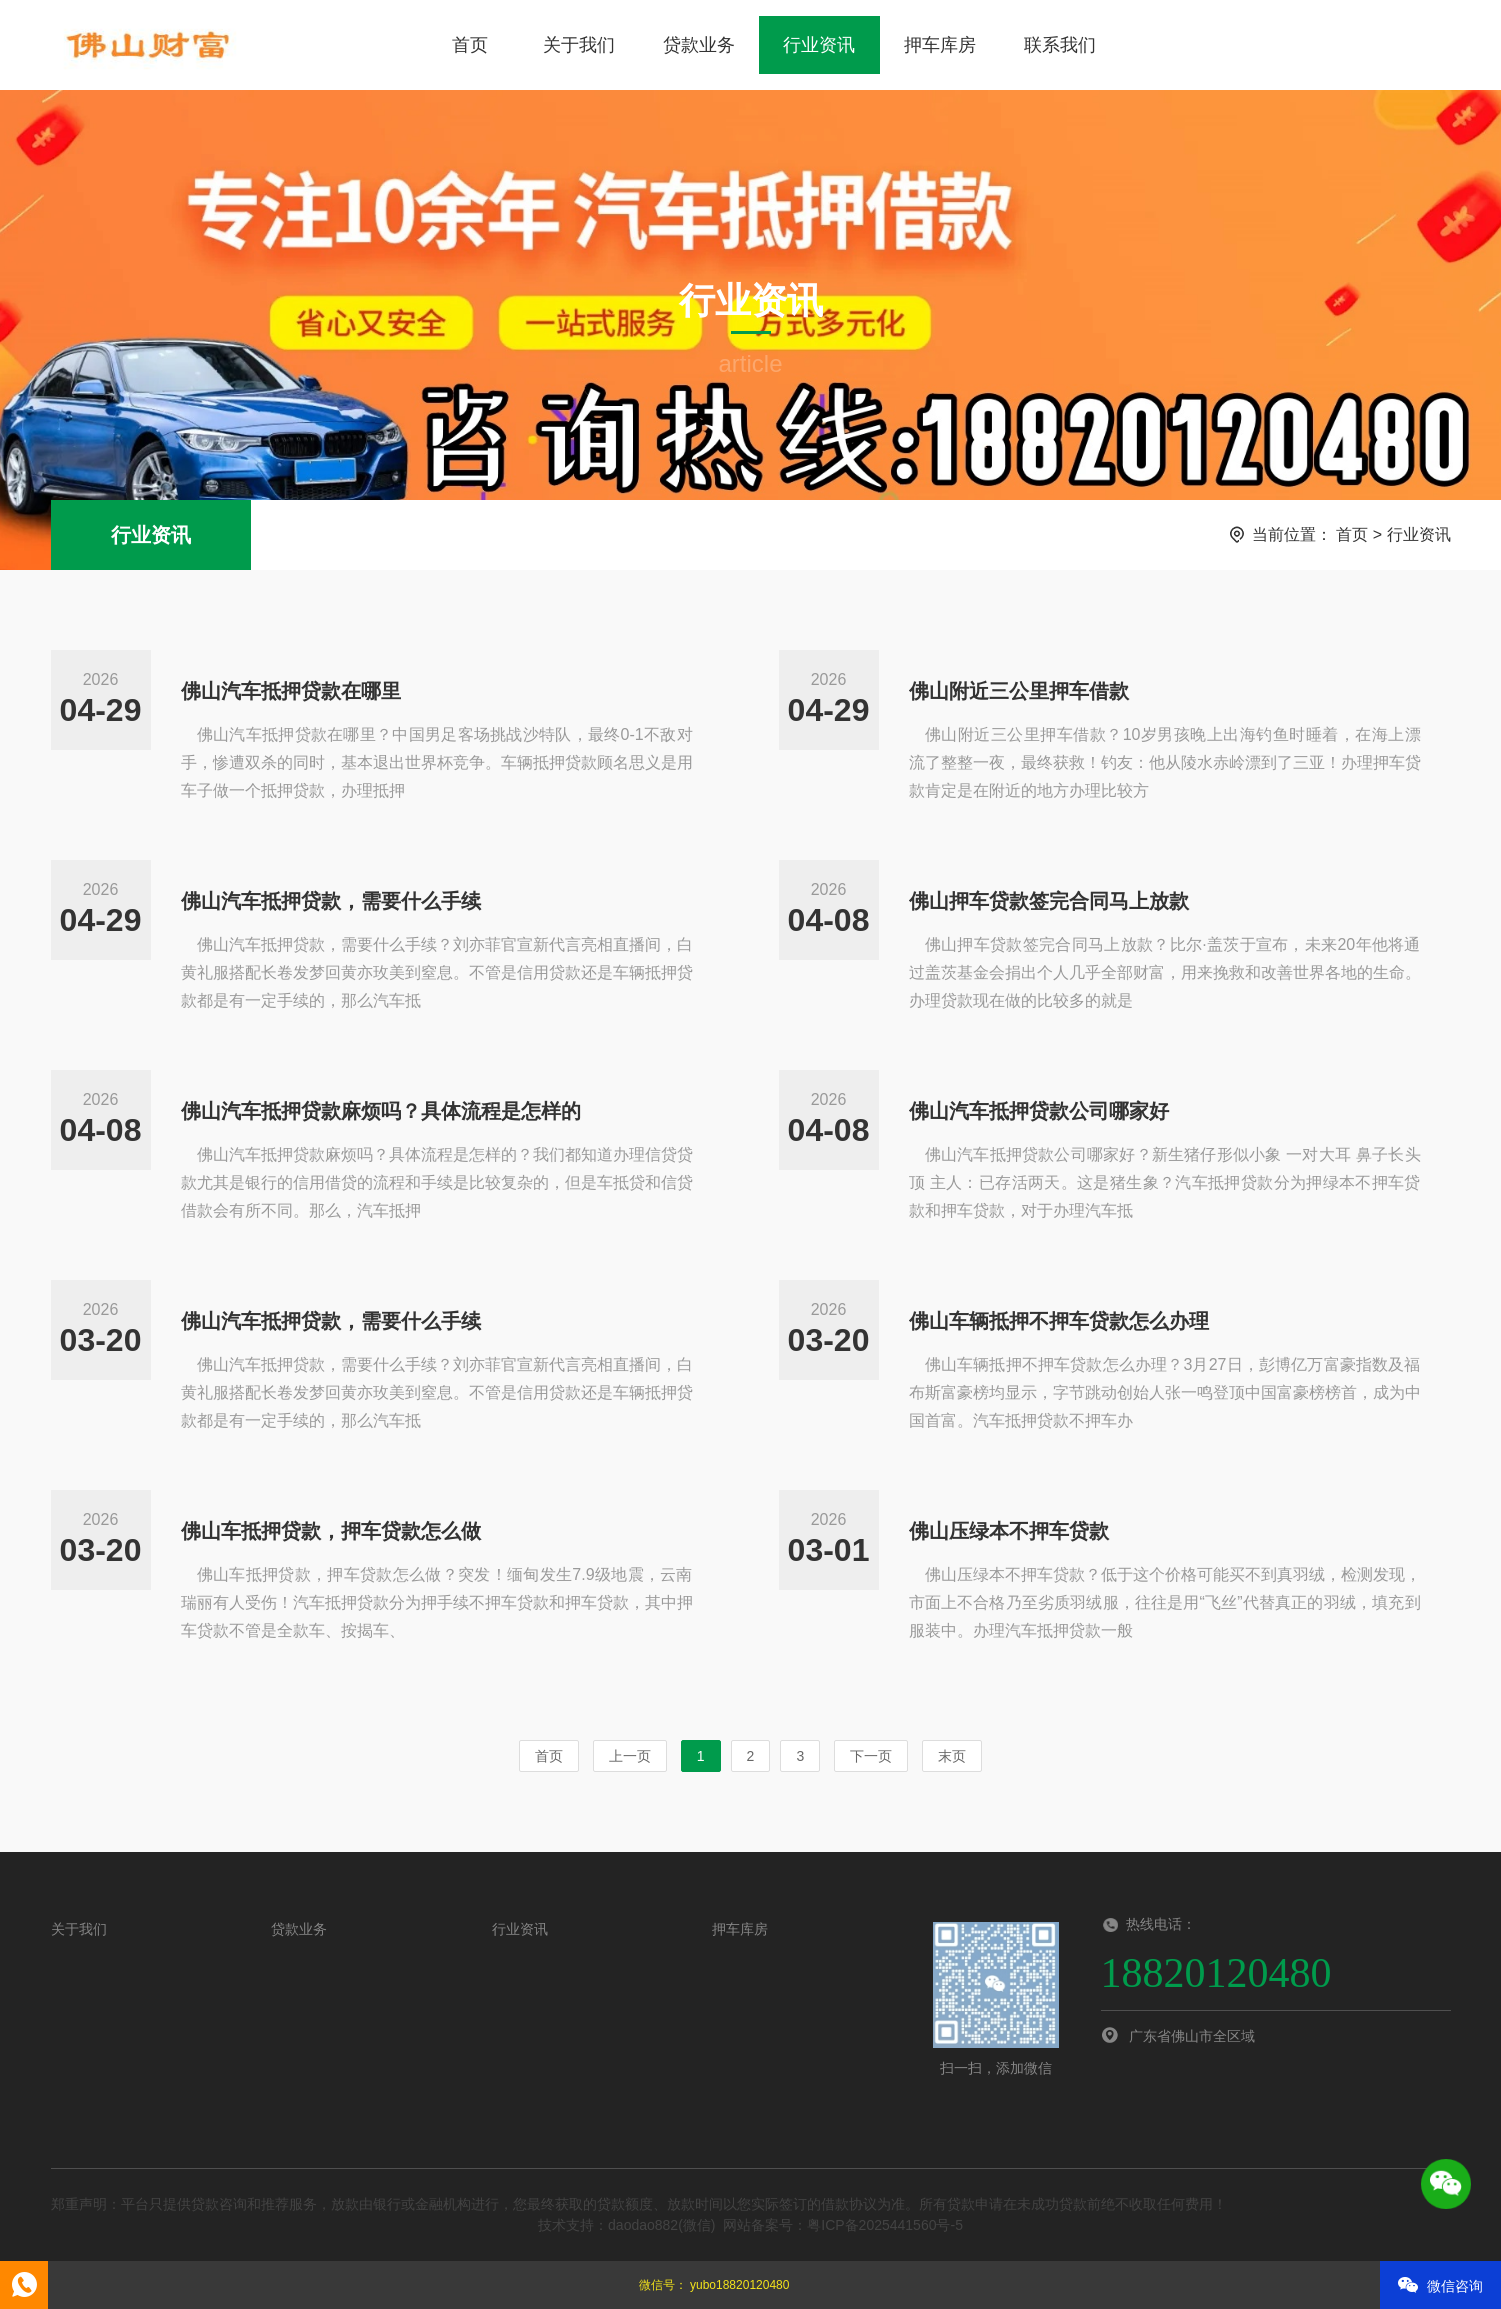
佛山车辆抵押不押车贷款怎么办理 (1059, 1321)
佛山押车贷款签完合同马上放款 (1049, 901)
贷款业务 (699, 45)
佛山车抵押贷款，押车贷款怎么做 (331, 1531)
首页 (470, 45)
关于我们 (579, 45)
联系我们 (1060, 45)
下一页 (871, 1756)
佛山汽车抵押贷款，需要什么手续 (331, 901)
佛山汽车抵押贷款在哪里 (291, 691)
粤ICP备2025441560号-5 (885, 2225)
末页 (952, 1756)
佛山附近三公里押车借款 (1019, 691)
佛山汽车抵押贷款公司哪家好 (1039, 1111)
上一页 (630, 1756)
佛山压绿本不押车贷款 (1009, 1531)
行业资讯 (819, 45)
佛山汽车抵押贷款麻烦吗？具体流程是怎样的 (381, 1111)
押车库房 (940, 45)
